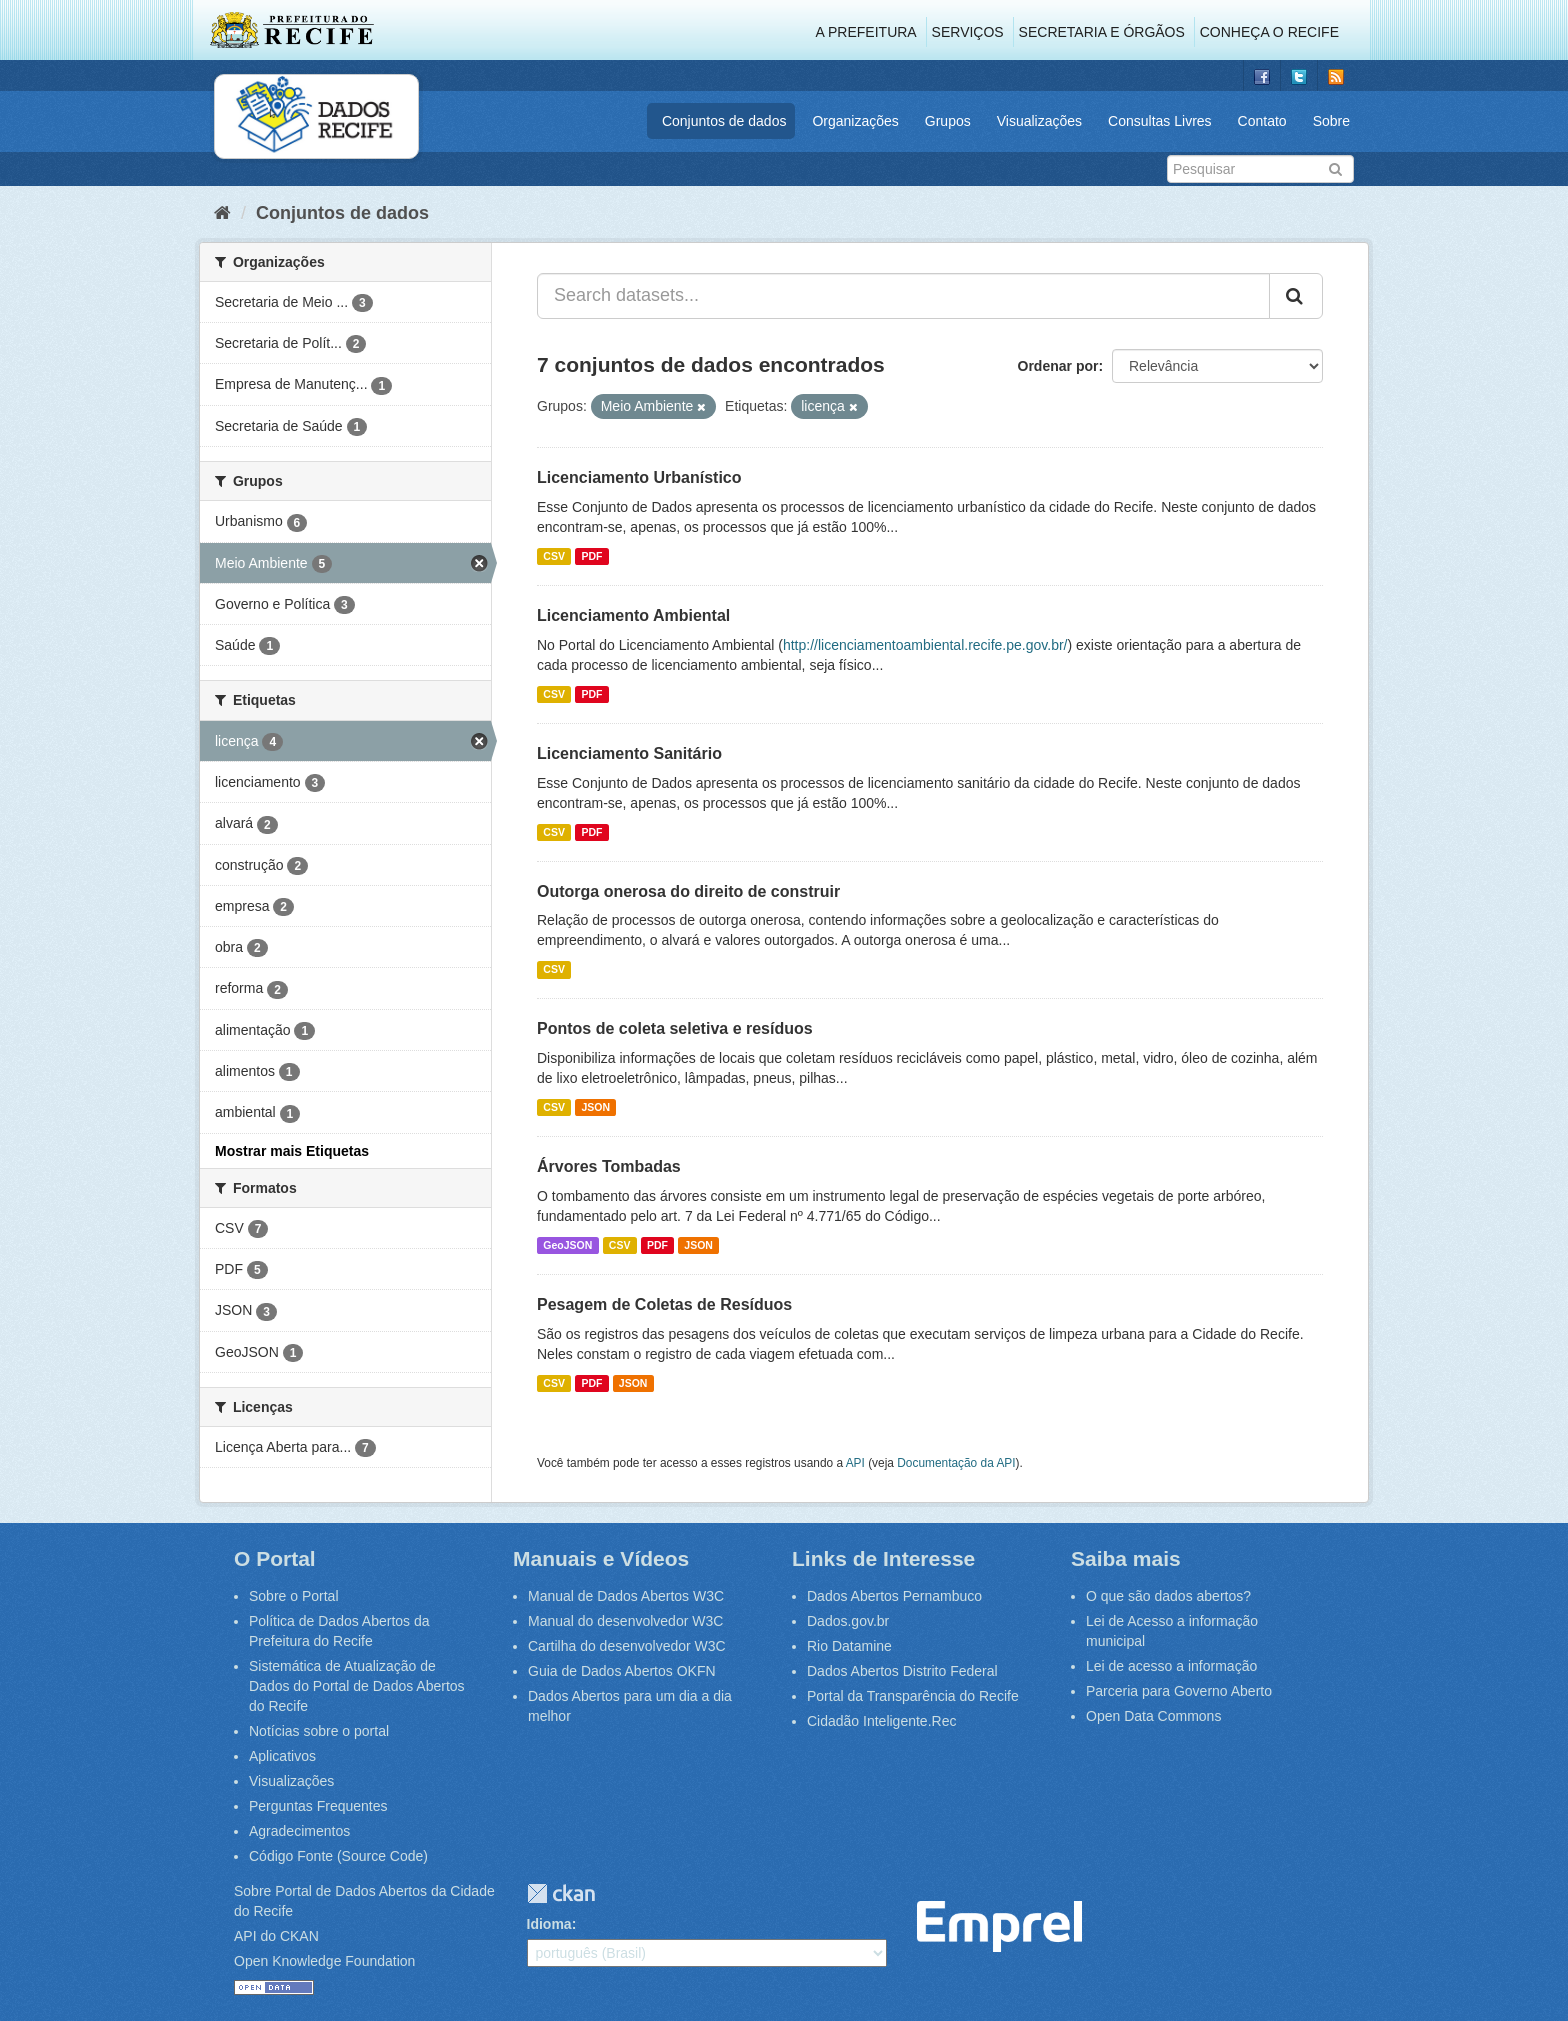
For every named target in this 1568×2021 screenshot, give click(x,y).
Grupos (948, 121)
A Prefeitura (866, 32)
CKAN (561, 1893)
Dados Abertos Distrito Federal (902, 1671)
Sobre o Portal (294, 1596)
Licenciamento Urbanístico (639, 477)
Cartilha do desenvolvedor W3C (627, 1646)
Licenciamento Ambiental (633, 615)
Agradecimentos (299, 1831)
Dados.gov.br (848, 1621)
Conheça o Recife (1269, 32)
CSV (554, 556)
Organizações (855, 121)
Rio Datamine (849, 1646)
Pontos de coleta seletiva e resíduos (675, 1028)
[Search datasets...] (903, 296)
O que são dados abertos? (1168, 1596)
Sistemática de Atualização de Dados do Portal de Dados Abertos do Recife (357, 1686)
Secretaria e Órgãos (1102, 32)
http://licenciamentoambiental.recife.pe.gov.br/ (925, 645)
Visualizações (1039, 121)
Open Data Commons (1153, 1716)
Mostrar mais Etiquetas (292, 1151)
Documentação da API (956, 1463)
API (855, 1463)
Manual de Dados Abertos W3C (626, 1596)
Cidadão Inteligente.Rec (881, 1721)
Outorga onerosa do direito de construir (688, 891)
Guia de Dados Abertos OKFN (622, 1671)
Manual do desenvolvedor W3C (625, 1621)
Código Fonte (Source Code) (338, 1856)
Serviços (968, 32)
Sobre (1331, 121)
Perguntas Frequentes (318, 1806)
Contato (1262, 121)
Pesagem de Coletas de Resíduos (664, 1304)
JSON (595, 1107)
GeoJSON (567, 1245)
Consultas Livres (1160, 121)
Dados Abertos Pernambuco (894, 1596)
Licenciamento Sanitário (629, 753)
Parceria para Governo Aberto (1179, 1691)
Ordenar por (1058, 366)
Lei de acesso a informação (1171, 1666)
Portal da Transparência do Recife (913, 1696)
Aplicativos (282, 1756)
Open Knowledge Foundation (324, 1961)
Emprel (999, 1926)
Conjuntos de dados (724, 121)
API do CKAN (276, 1936)
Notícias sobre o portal (319, 1731)
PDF (591, 556)
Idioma (549, 1924)
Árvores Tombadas (609, 1166)
